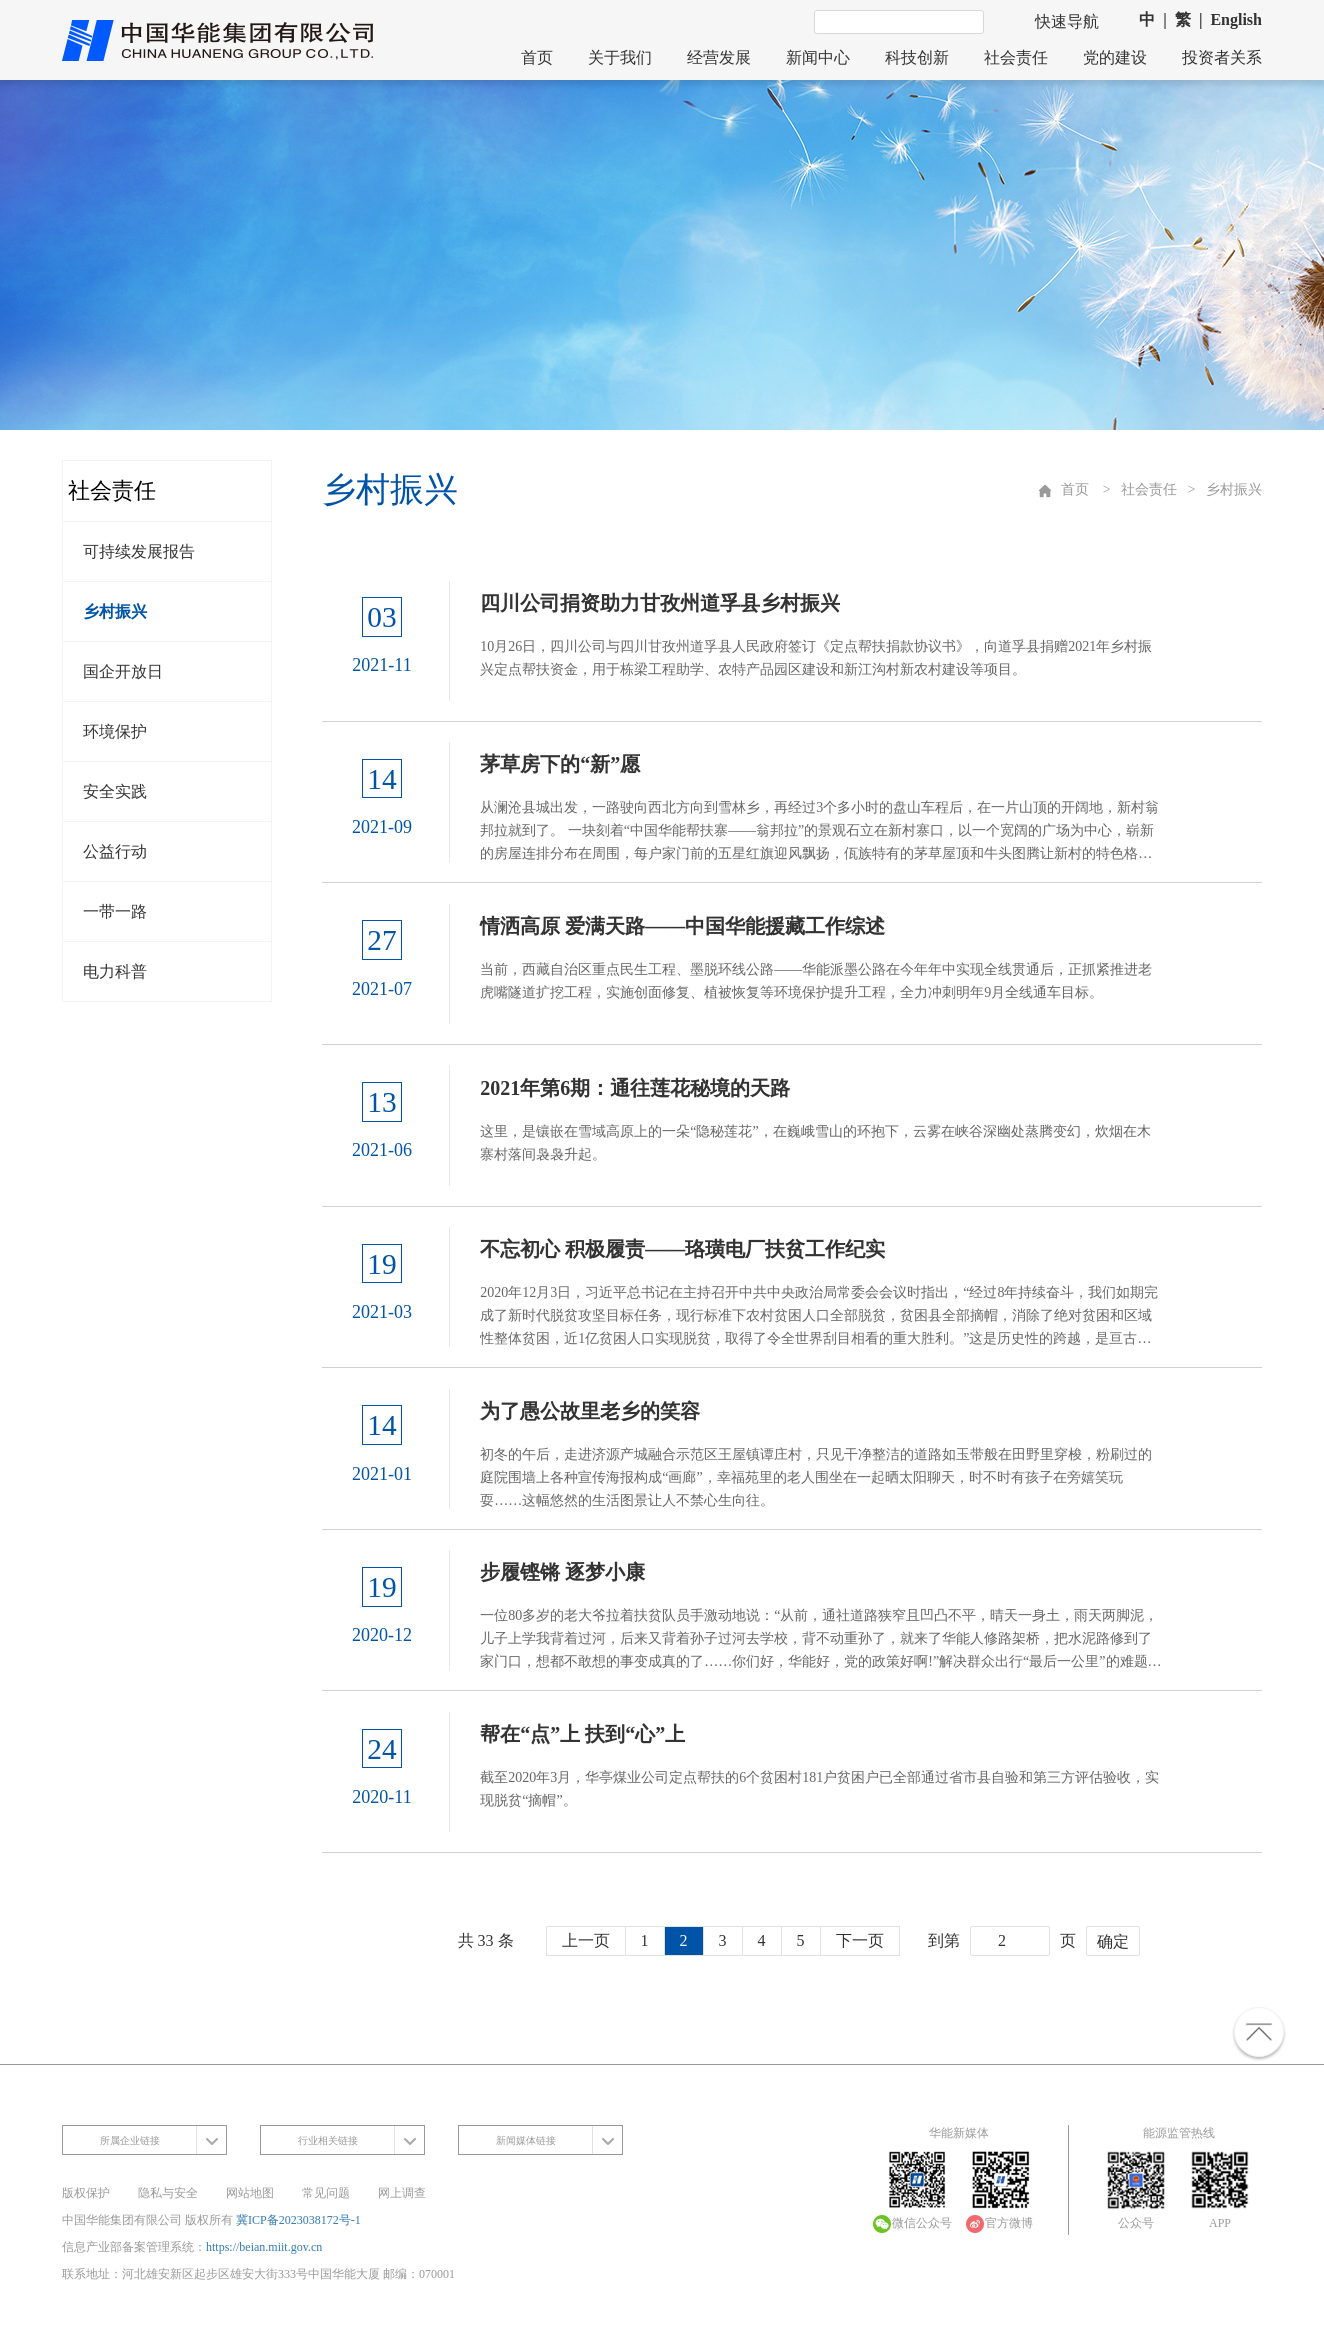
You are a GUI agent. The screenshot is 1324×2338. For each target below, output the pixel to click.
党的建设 (1115, 57)
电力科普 (115, 971)
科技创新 (917, 57)
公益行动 (115, 851)
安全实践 (115, 791)
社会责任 (1016, 57)
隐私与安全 (168, 2187)
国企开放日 (123, 671)
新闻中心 (818, 57)
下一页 (860, 1935)
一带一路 (115, 911)
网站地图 (250, 2187)
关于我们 (620, 57)
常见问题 (326, 2187)
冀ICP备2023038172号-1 (298, 2214)
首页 (537, 57)
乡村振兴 (115, 611)
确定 (1113, 1936)
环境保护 (115, 731)
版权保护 (86, 2187)
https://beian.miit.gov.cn (264, 2241)
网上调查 (402, 2187)
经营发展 (719, 57)
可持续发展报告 (139, 551)
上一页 (586, 1935)
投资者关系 (1222, 57)
